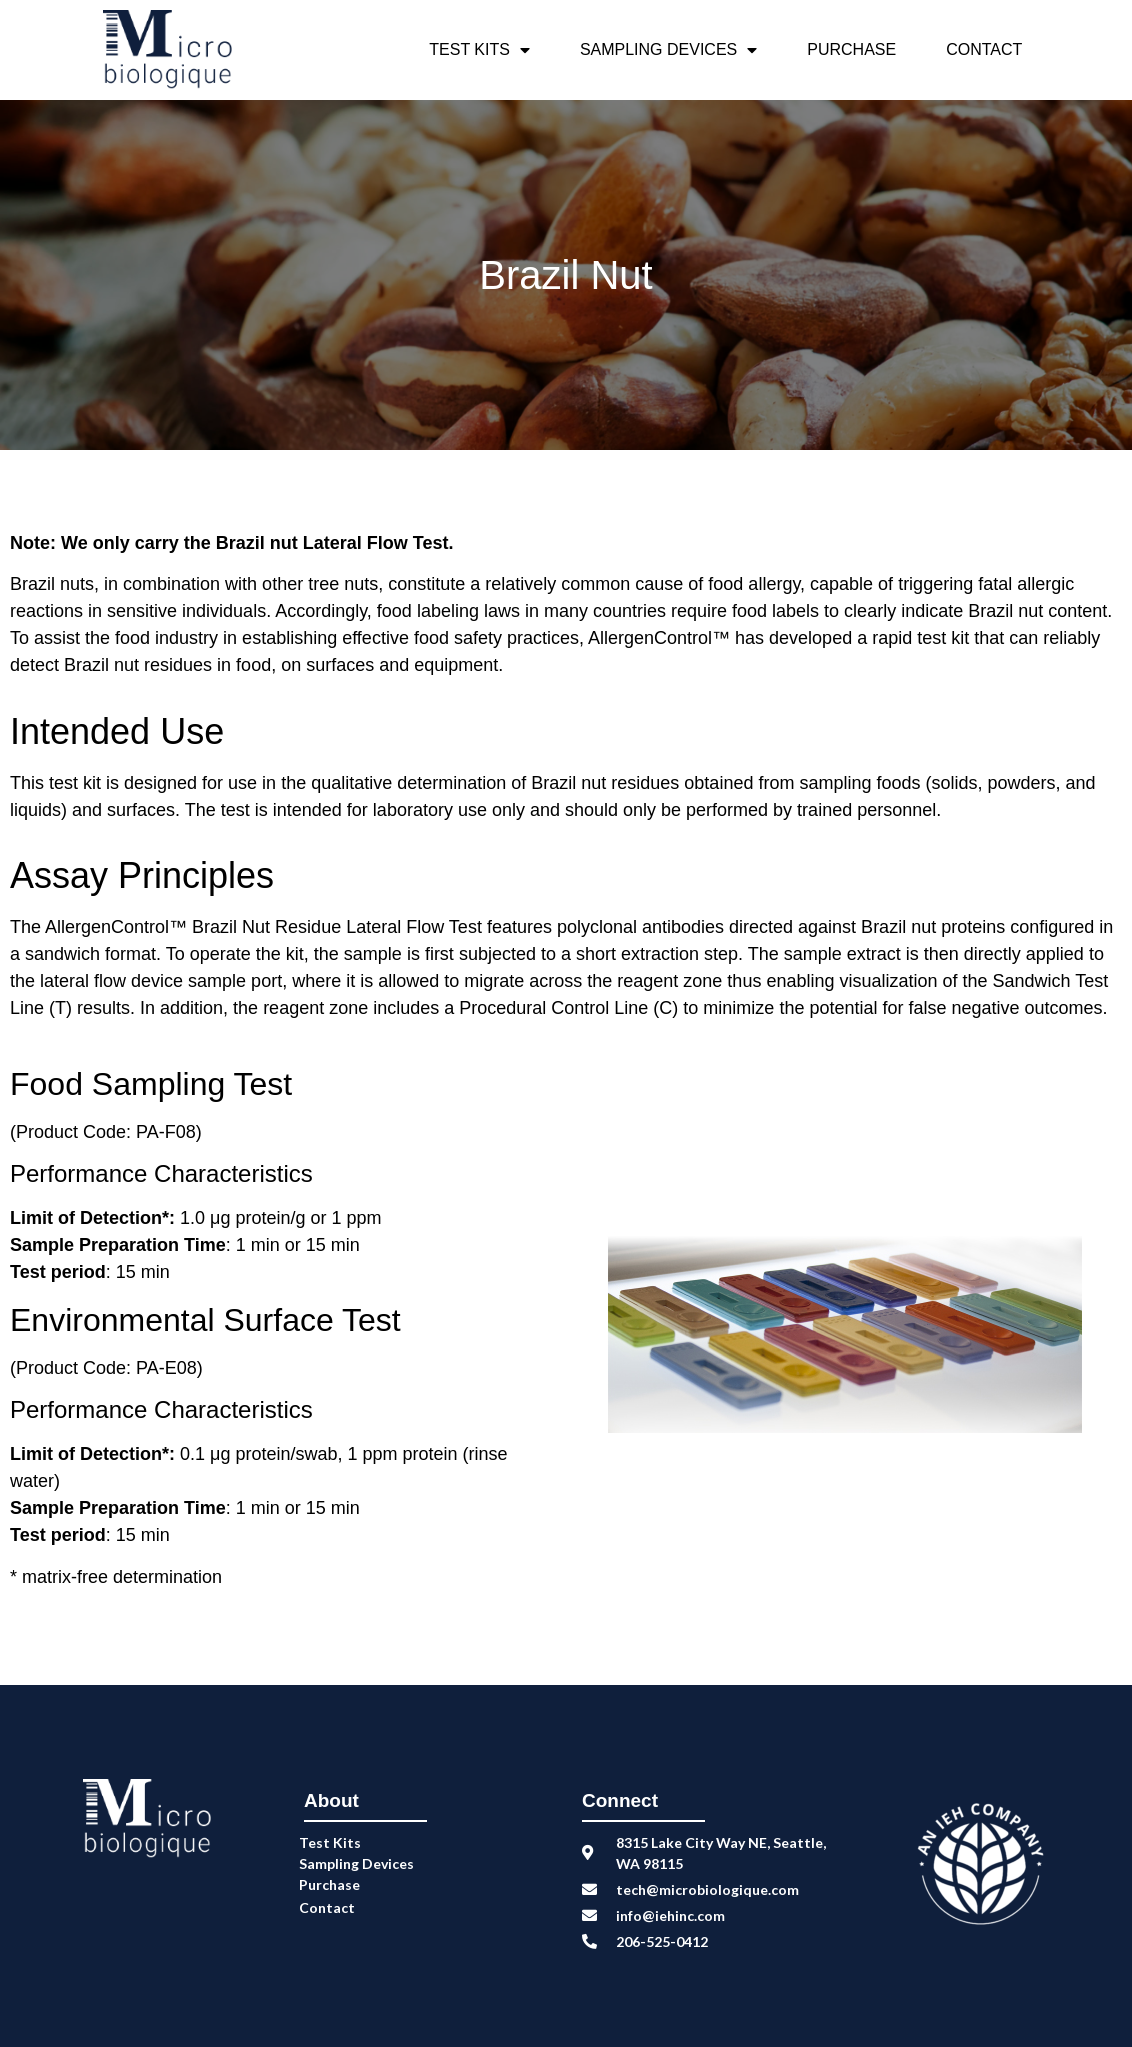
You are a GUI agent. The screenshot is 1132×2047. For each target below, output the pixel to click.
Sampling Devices (668, 50)
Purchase (851, 49)
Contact (984, 49)
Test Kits (479, 50)
